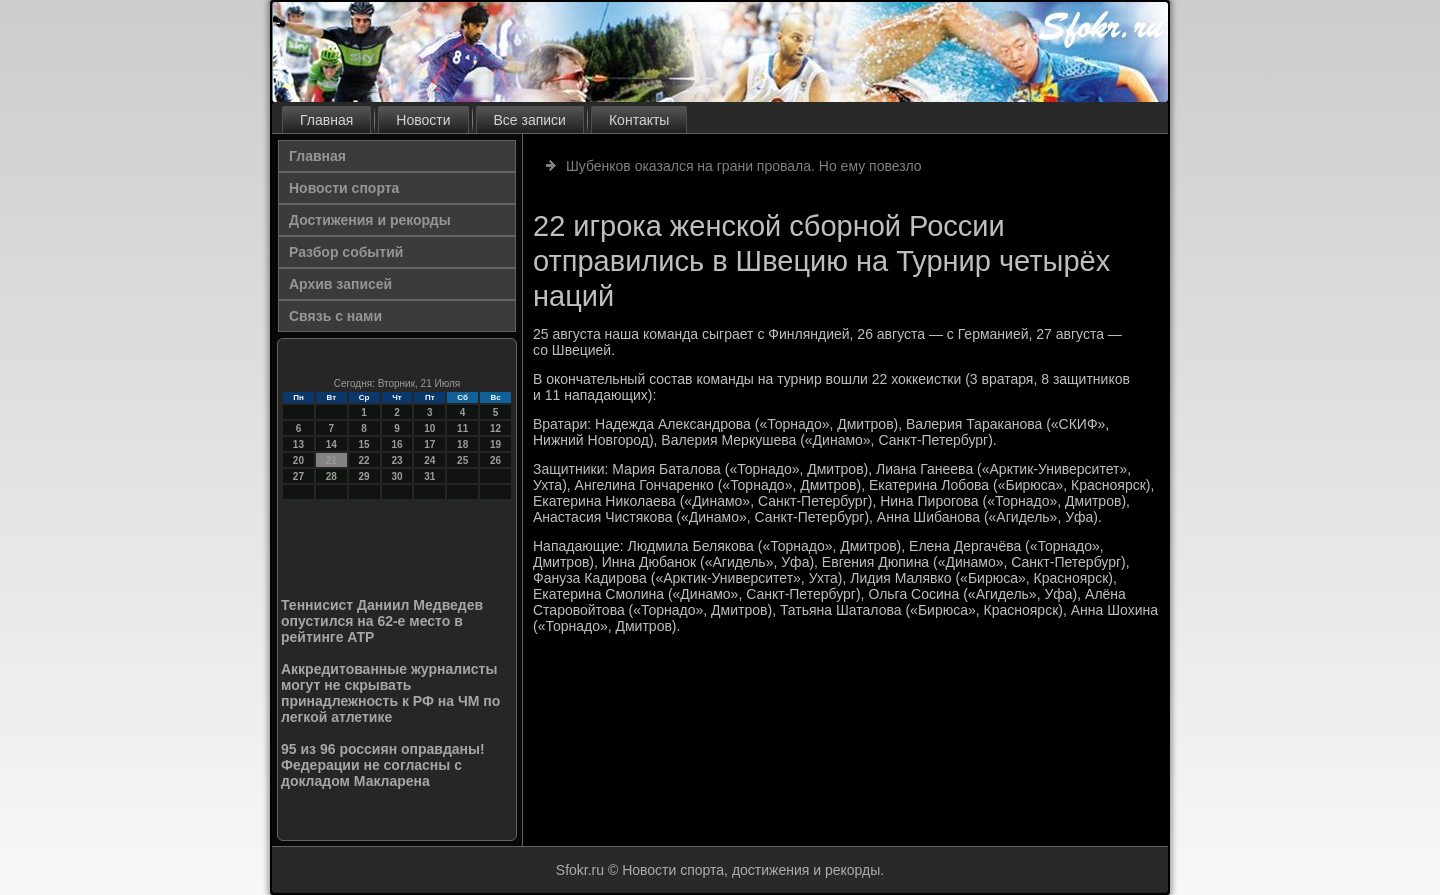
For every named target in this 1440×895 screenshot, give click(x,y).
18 (462, 444)
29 (364, 476)
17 (429, 444)
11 (462, 428)
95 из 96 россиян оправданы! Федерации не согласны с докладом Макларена (383, 765)
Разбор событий (346, 252)
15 (364, 444)
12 (495, 428)
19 (495, 444)
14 (331, 444)
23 (396, 460)
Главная (326, 120)
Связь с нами (335, 316)
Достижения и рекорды (370, 220)
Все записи (530, 120)
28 (331, 476)
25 (462, 460)
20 (298, 460)
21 (331, 460)
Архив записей (340, 284)
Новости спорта (344, 188)
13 (298, 444)
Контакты (639, 120)
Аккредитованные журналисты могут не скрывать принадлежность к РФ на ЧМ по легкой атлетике (390, 693)
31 (429, 476)
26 (495, 460)
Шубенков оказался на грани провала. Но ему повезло (744, 166)
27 (298, 476)
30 (396, 476)
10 (429, 428)
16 (396, 444)
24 (429, 460)
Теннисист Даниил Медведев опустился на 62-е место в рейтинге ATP (382, 621)
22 (364, 460)
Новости (423, 120)
